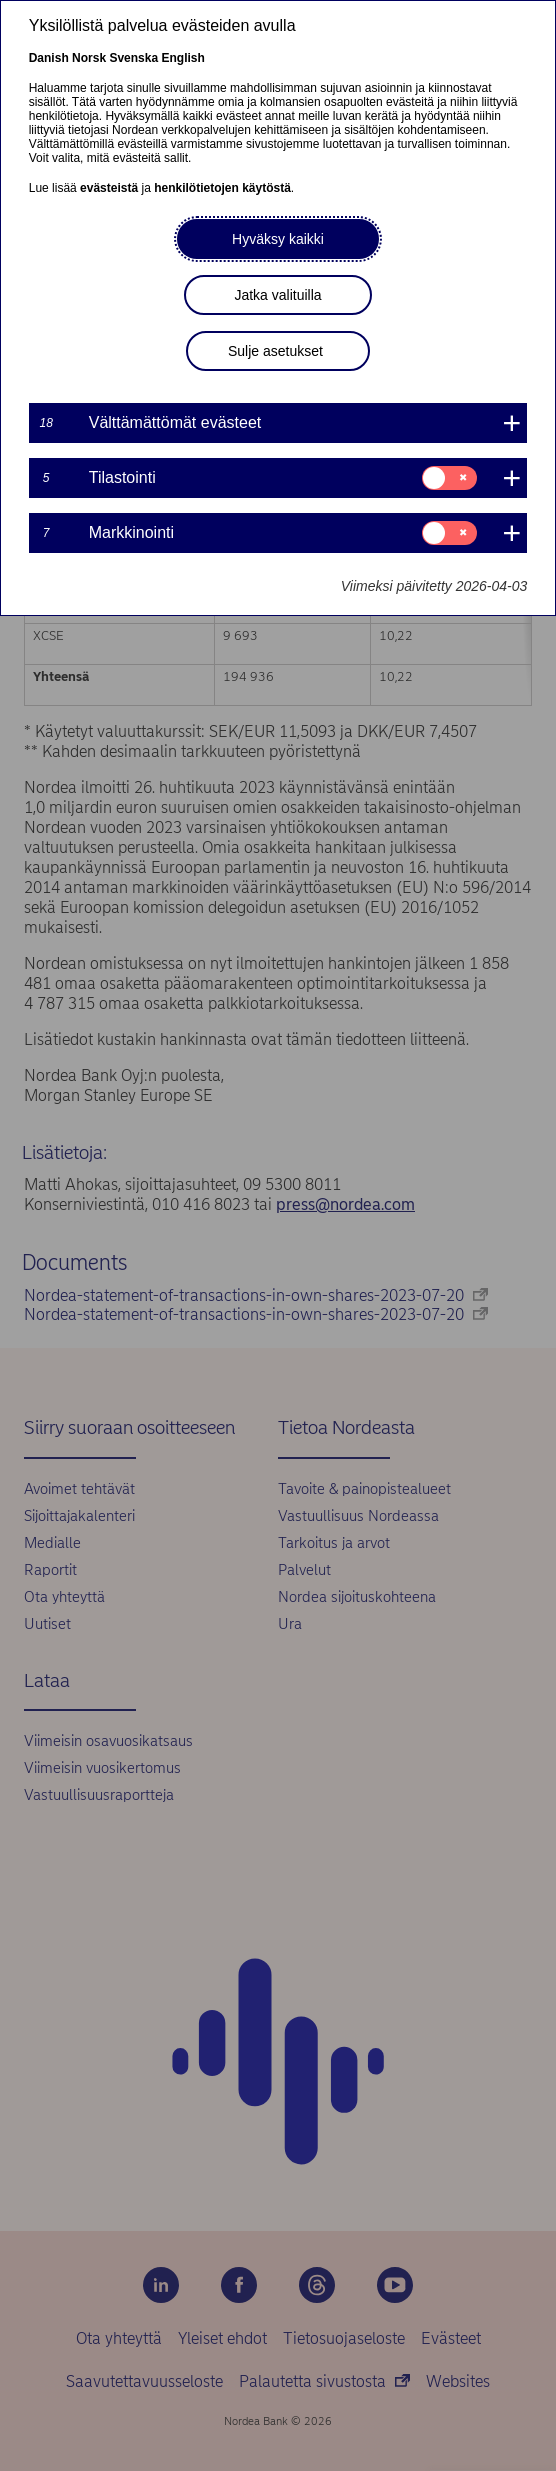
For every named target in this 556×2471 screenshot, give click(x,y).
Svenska (133, 58)
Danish (49, 58)
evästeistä (109, 188)
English (182, 58)
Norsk (89, 58)
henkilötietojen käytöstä (222, 188)
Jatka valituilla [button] (277, 295)
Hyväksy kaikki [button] (278, 239)
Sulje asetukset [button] (275, 351)
